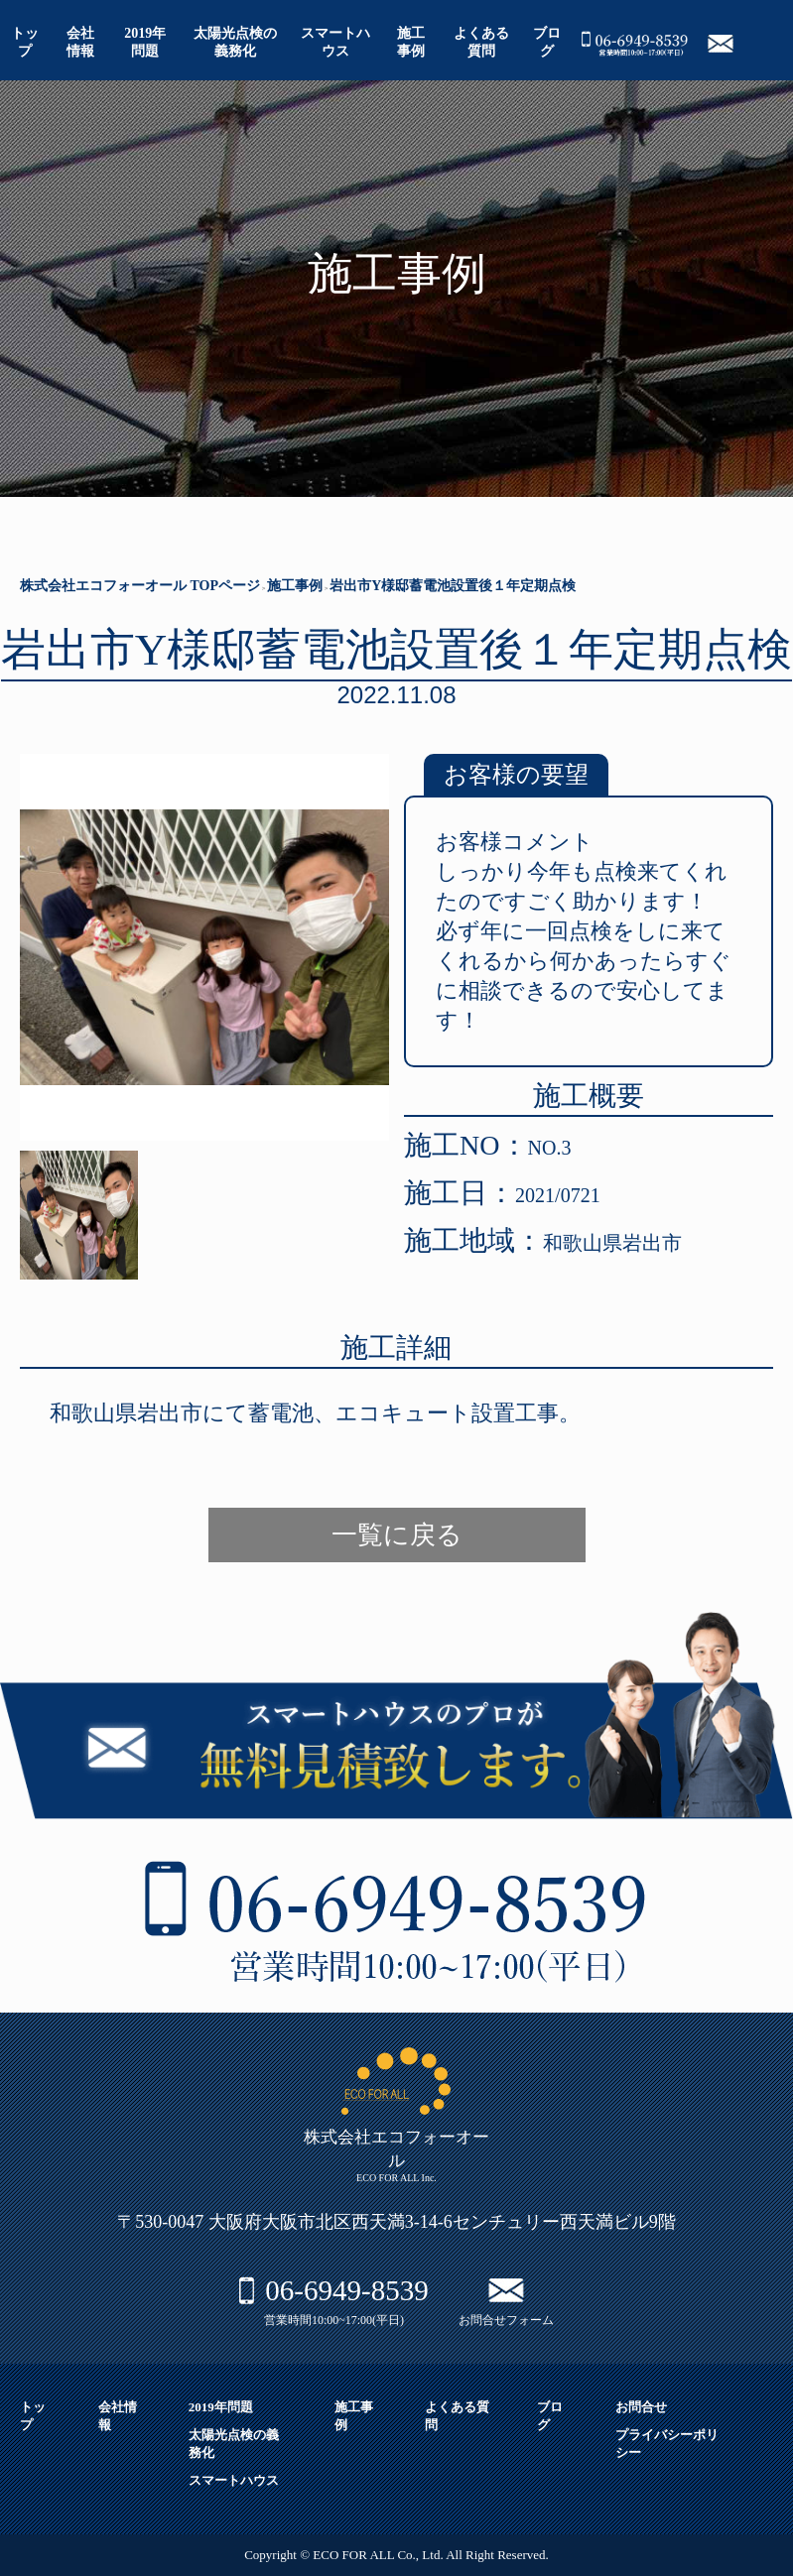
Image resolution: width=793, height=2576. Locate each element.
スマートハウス (234, 2480)
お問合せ (641, 2406)
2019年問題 (221, 2406)
